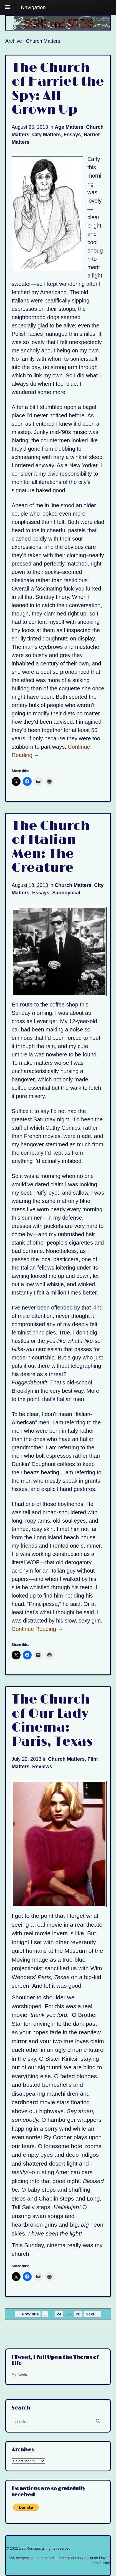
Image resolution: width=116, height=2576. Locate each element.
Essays (72, 134)
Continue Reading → (37, 1629)
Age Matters (69, 127)
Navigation (33, 7)
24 (59, 2314)
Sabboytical (66, 892)
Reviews (42, 1766)
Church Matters (73, 885)
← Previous (28, 2314)
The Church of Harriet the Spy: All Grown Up (58, 89)
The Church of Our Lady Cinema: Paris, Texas (52, 1721)
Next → (92, 2314)
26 (78, 2314)
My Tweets (19, 2374)
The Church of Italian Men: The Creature (51, 847)
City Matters (46, 134)
